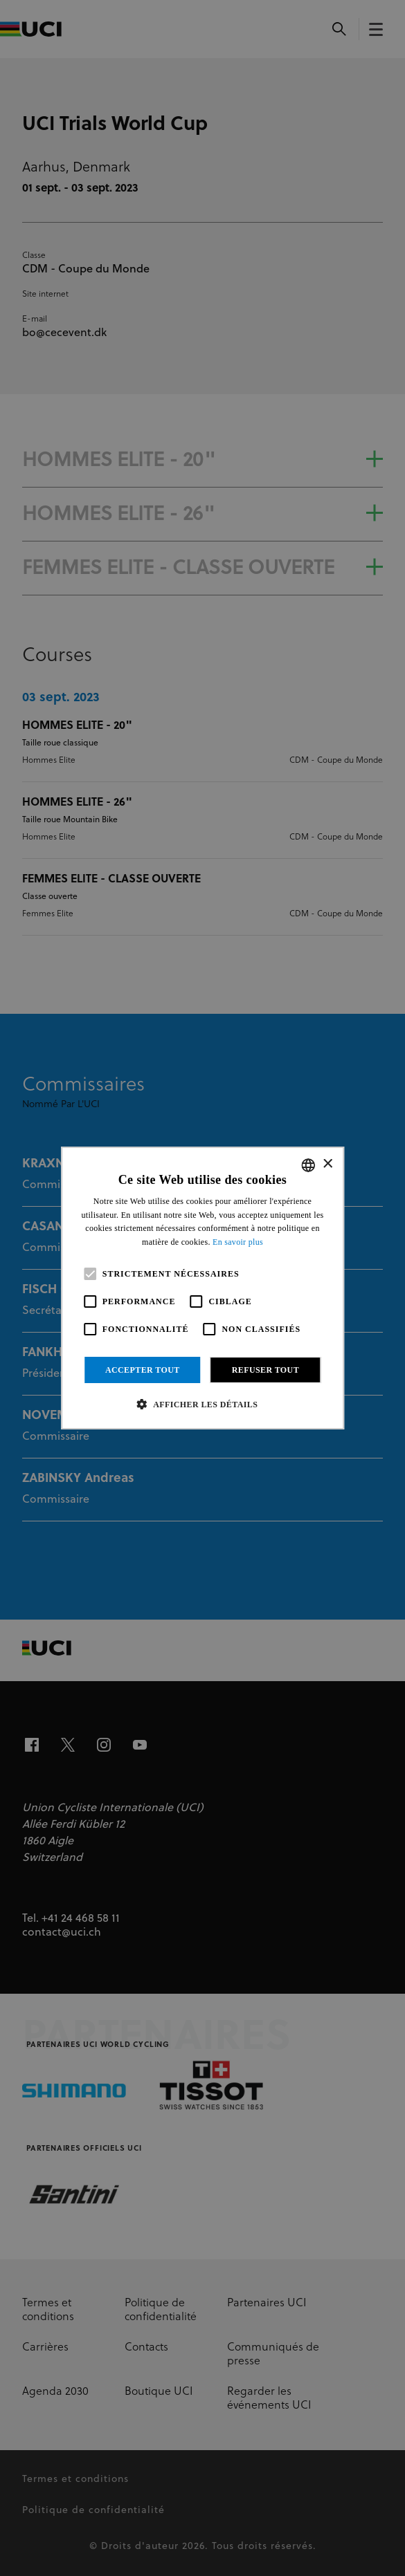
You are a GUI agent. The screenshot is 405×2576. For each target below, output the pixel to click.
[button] (202, 1404)
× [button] (327, 1164)
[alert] (202, 1288)
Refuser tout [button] (265, 1370)
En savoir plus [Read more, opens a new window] (238, 1242)
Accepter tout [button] (142, 1370)
